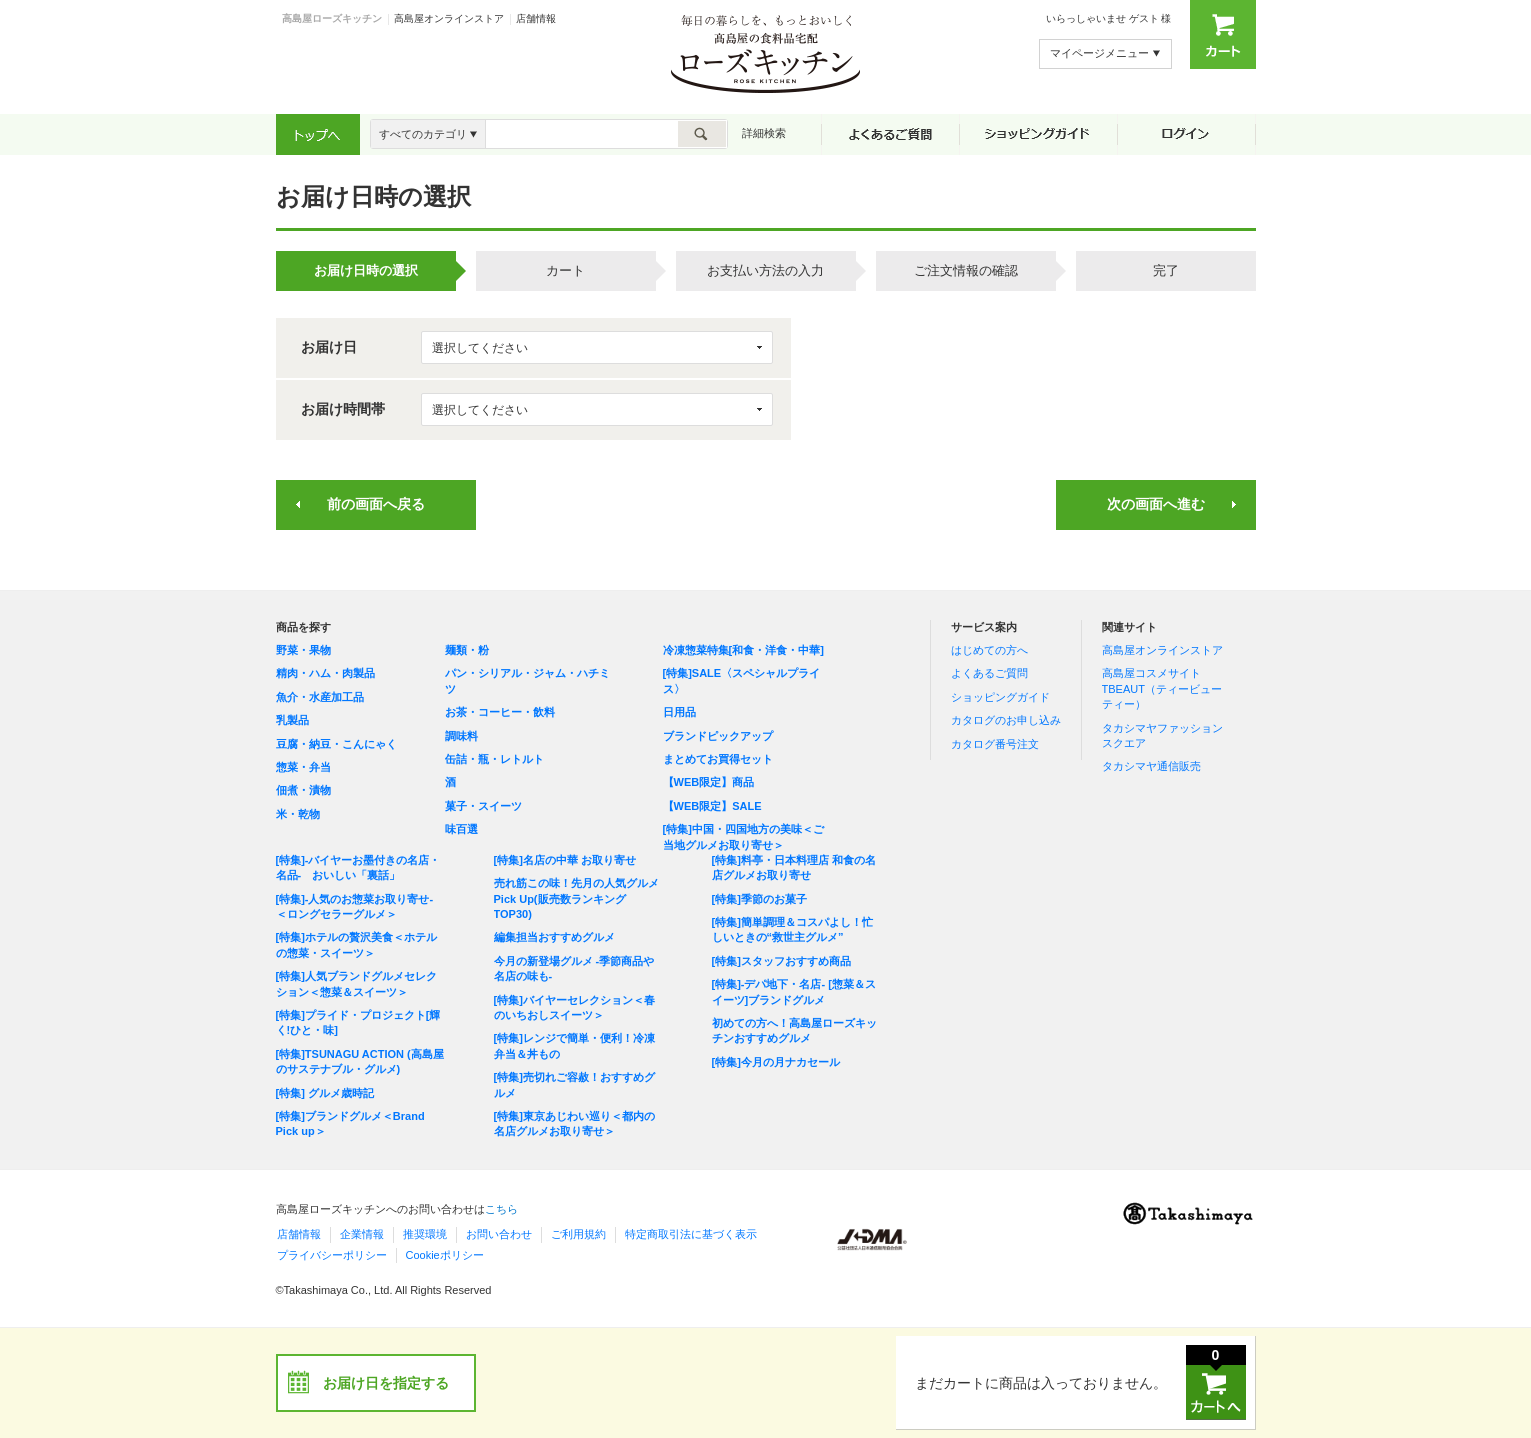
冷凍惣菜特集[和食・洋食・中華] (743, 650)
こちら (501, 1209)
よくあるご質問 (989, 673)
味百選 (461, 829)
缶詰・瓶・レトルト (494, 759)
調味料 (461, 736)
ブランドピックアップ (718, 736)
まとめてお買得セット (718, 759)
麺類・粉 (467, 650)
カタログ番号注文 (995, 744)
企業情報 (362, 1234)
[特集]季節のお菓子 (759, 899)
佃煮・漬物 (303, 790)
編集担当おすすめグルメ (554, 937)
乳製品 (292, 720)
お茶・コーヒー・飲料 (500, 712)
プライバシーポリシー (332, 1255)
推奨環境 (425, 1234)
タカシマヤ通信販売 (1151, 766)
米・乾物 (298, 814)
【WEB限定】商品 (709, 782)
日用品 (679, 712)
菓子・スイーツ (483, 806)
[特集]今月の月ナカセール (776, 1062)
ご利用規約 (578, 1234)
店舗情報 (536, 18)
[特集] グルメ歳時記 (325, 1093)
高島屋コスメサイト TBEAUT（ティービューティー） (1162, 688)
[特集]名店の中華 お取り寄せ (565, 860)
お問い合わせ (499, 1234)
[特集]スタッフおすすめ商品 (781, 961)
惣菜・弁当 (303, 767)
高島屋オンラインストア (449, 18)
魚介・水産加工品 (320, 697)
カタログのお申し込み (1006, 720)
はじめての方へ (989, 650)
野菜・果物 (303, 650)
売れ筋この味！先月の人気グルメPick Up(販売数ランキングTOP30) (576, 898)
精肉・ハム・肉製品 (325, 673)
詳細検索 (764, 133)
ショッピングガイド (1000, 697)
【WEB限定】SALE (712, 806)
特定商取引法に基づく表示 (691, 1234)
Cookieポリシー (445, 1255)
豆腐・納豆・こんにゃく (336, 744)
